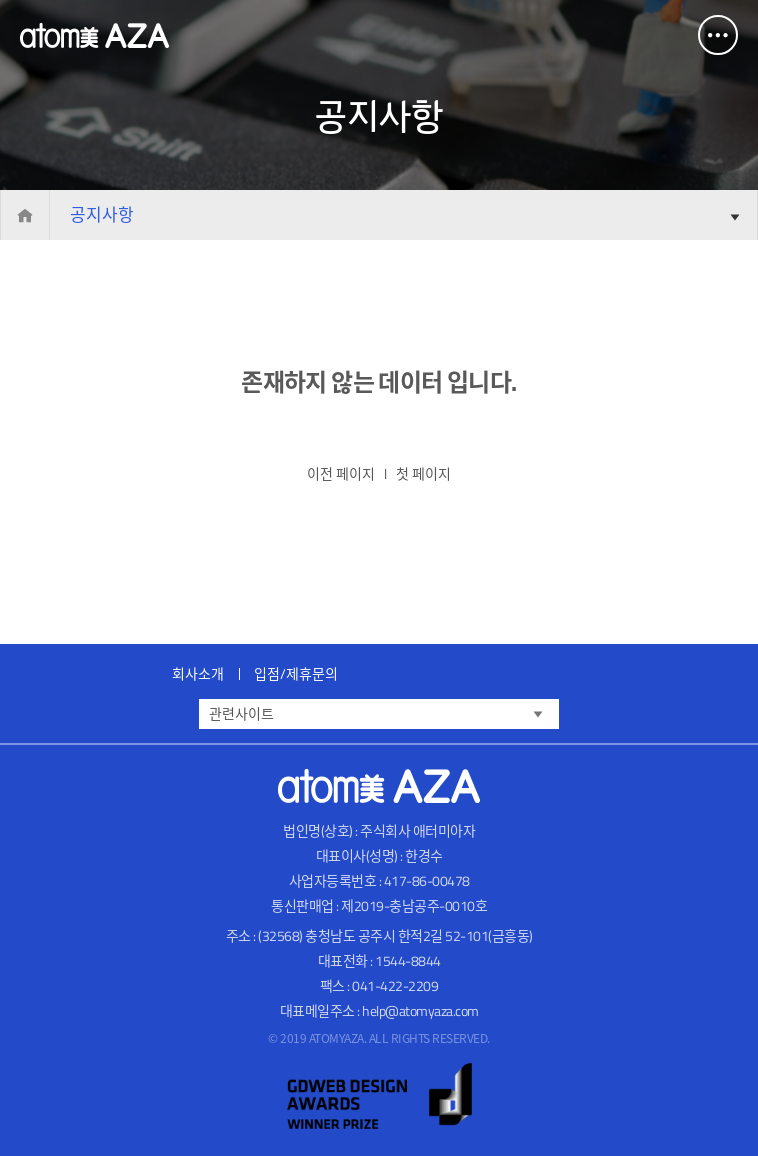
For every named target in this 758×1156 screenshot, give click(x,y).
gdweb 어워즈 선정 (379, 1097)
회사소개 (198, 673)
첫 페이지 (423, 473)
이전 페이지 (341, 473)
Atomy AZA (95, 35)
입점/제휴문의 (296, 673)
